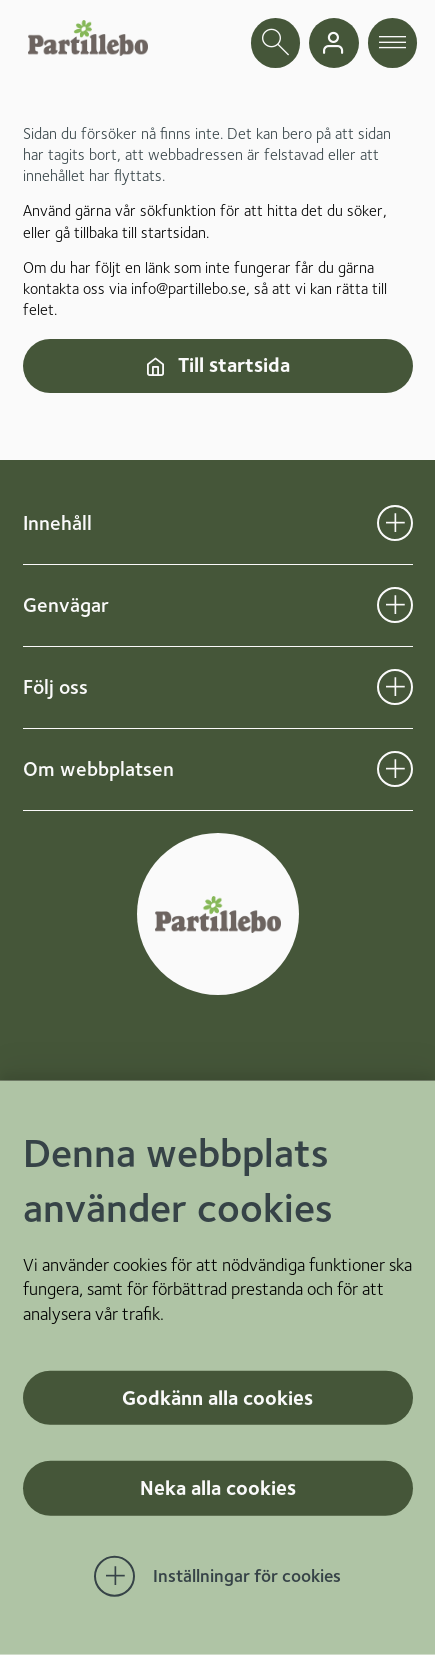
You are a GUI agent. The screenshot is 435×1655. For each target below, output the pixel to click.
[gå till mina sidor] (334, 43)
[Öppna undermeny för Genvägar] (395, 605)
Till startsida (218, 365)
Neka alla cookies (218, 1488)
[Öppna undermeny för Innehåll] (395, 523)
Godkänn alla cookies (217, 1397)
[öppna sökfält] (276, 43)
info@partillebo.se (188, 288)
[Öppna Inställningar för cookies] (218, 1577)
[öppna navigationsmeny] (393, 43)
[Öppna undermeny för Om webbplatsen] (395, 769)
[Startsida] (88, 38)
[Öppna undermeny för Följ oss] (395, 687)
